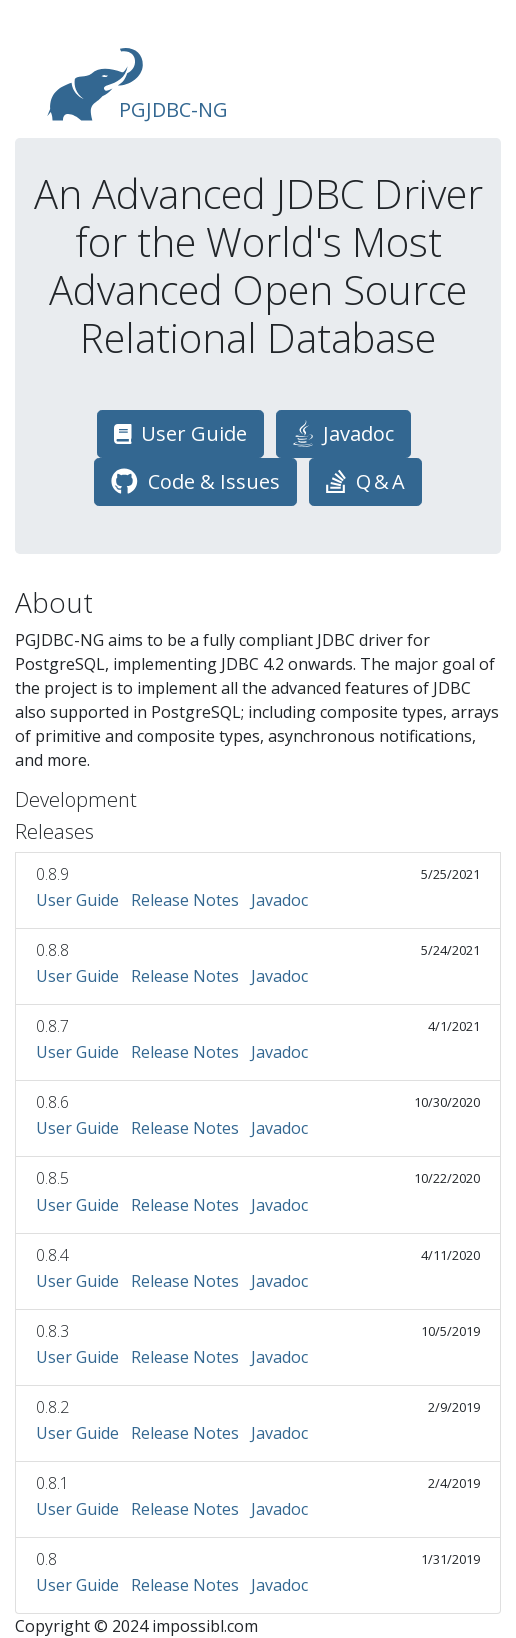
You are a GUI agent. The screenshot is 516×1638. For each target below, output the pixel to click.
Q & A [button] (365, 481)
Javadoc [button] (343, 433)
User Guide (77, 900)
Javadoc (279, 900)
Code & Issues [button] (195, 481)
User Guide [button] (181, 433)
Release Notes (185, 900)
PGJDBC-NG (137, 85)
